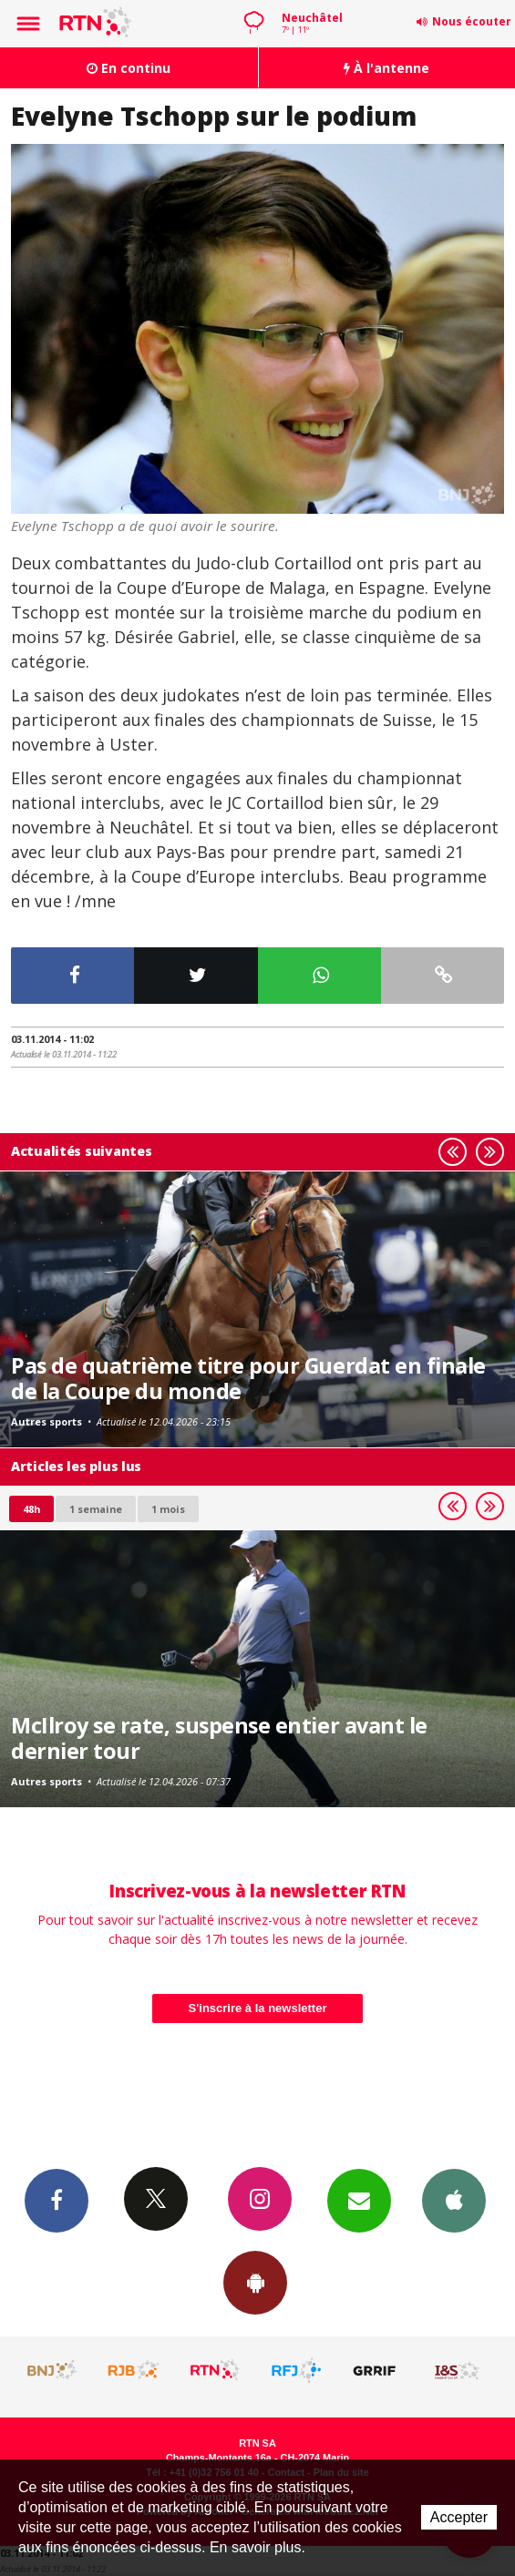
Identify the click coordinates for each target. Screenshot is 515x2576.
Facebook (56, 2200)
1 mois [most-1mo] (168, 1509)
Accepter (459, 2517)
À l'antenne (386, 68)
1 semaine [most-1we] (95, 1509)
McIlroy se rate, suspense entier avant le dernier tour (219, 1738)
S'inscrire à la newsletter (258, 2008)
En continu (128, 68)
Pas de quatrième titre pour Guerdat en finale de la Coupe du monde (248, 1378)
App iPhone (454, 2200)
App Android (255, 2282)
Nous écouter (471, 21)
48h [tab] (31, 1509)
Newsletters (359, 2200)
